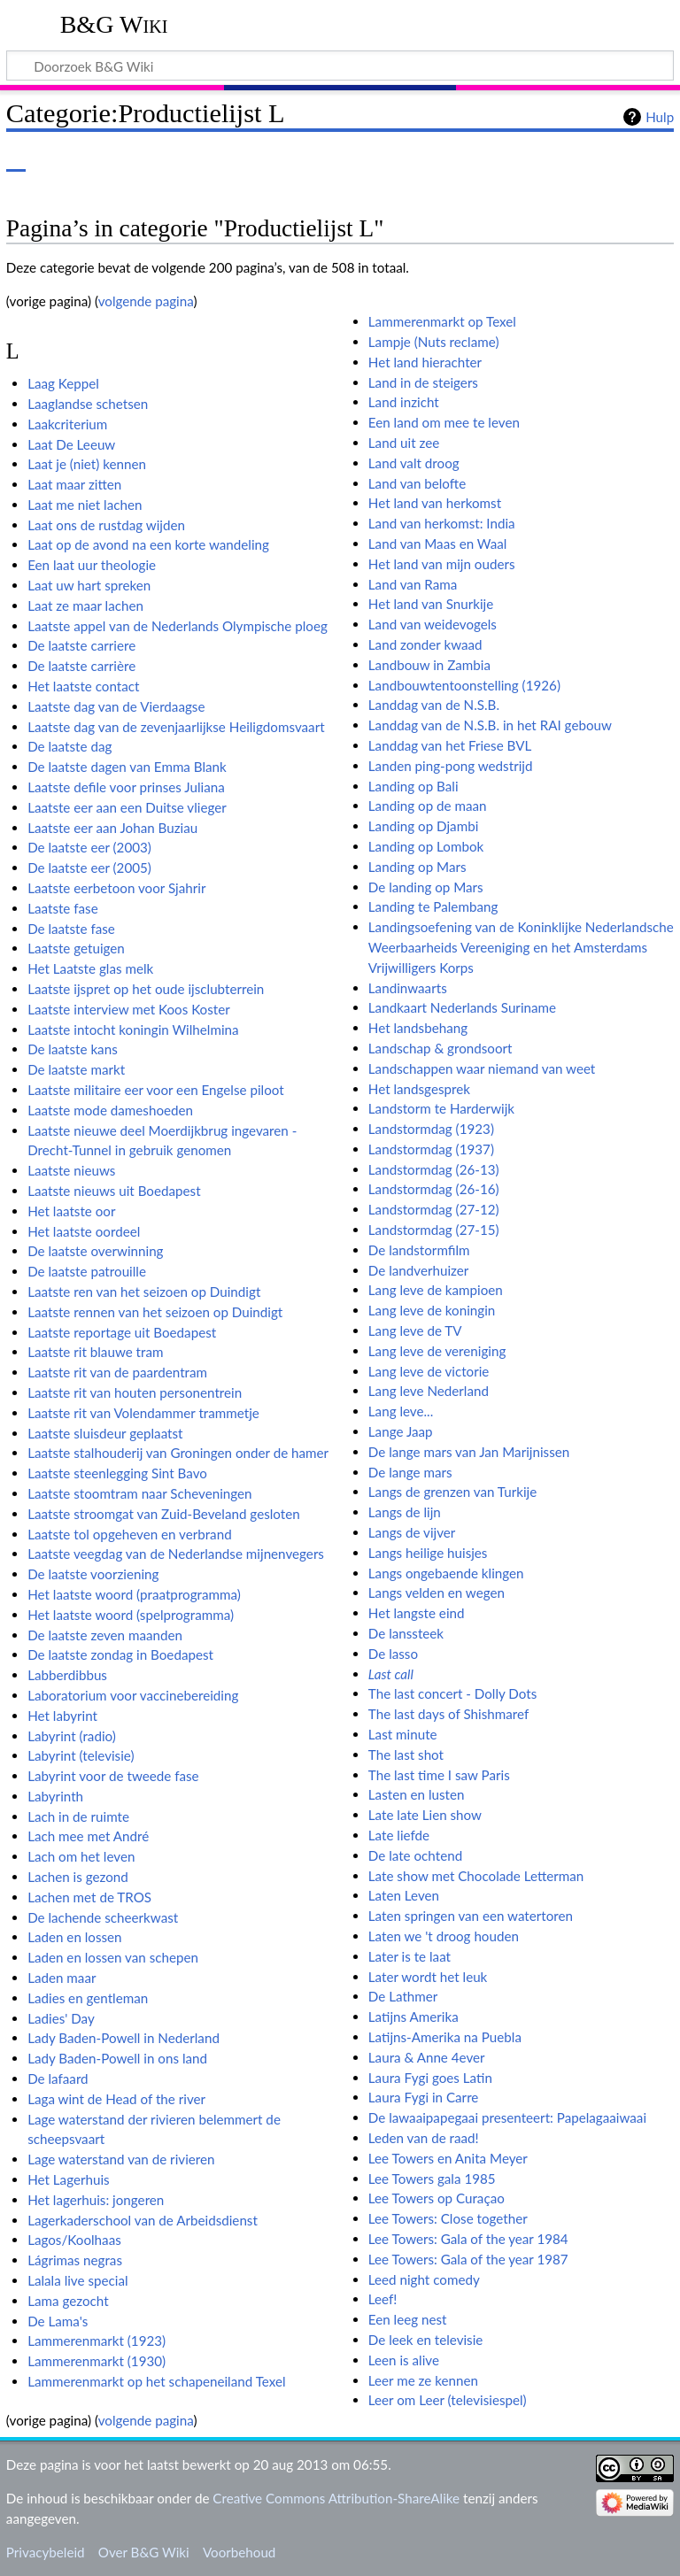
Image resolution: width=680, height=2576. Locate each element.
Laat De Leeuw (71, 444)
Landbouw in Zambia (429, 665)
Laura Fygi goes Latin (430, 2078)
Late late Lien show (425, 1815)
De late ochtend (415, 1855)
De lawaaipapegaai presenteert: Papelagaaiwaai (507, 2117)
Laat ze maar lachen (85, 605)
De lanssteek (406, 1633)
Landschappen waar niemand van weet (482, 1068)
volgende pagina (146, 301)
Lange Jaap (400, 1431)
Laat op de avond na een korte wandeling (148, 544)
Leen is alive (403, 2360)
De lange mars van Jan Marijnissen (468, 1452)
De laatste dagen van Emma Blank (127, 767)
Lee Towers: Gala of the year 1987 (468, 2259)
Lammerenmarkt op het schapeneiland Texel (156, 2381)
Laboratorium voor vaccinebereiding (132, 1695)
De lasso (393, 1654)
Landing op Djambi (423, 826)
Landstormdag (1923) (431, 1129)
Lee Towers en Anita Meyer (448, 2158)
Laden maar (61, 1978)
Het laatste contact (83, 686)
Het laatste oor (71, 1211)
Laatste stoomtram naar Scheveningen (139, 1493)
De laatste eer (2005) (89, 867)
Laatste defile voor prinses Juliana (126, 787)
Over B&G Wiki (143, 2552)
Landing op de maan (427, 806)
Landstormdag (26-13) (433, 1169)
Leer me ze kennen (423, 2380)
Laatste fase (62, 908)
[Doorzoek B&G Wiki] (340, 65)
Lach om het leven (81, 1856)
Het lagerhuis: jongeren (95, 2200)
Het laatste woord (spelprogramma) (130, 1615)
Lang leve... (400, 1411)
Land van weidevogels (432, 624)
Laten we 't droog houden (443, 1936)
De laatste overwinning (95, 1251)
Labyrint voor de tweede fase (113, 1776)
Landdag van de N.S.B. (433, 705)
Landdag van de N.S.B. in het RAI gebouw (490, 725)
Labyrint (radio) (71, 1736)
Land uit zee (403, 443)
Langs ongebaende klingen (446, 1573)
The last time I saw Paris (439, 1775)
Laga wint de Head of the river (116, 2099)
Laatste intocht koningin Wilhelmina (132, 1029)
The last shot (406, 1754)
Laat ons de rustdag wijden (106, 525)
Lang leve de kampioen (435, 1290)
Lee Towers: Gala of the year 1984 (468, 2239)
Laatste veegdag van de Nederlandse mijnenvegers (175, 1554)
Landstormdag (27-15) (433, 1230)
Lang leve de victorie (429, 1371)
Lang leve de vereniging (437, 1351)
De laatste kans (72, 1049)
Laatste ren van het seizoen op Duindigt (143, 1292)
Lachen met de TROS (89, 1897)
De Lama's (57, 2321)
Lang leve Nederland (428, 1391)
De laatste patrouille (86, 1271)
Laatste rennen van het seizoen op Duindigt (154, 1312)
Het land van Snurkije (430, 604)
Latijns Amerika (413, 2017)
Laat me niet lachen (84, 505)
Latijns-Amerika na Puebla (445, 2037)
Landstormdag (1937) (431, 1149)
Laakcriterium (67, 424)
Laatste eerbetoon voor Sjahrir (116, 888)
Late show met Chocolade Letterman (476, 1876)
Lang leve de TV (415, 1330)
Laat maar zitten (74, 484)
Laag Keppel (63, 383)
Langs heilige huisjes (428, 1553)
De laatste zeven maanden (104, 1635)
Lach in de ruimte (78, 1816)
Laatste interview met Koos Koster (128, 1009)
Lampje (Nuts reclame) (433, 342)
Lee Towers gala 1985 (432, 2179)
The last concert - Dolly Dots (452, 1693)
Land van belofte (417, 483)
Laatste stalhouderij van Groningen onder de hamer (177, 1453)
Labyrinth (55, 1796)
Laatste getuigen (76, 948)
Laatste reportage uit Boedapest (121, 1332)
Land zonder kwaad (425, 644)
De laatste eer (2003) (89, 847)
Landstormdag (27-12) (433, 1209)
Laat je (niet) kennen (86, 464)
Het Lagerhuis (68, 2179)
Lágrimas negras (74, 2260)
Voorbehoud (239, 2552)
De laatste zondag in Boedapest (120, 1654)
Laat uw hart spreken (89, 585)
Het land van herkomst (434, 503)
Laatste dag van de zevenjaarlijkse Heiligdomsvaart (175, 727)
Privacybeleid (45, 2552)
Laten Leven (403, 1895)
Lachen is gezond (77, 1877)
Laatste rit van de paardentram (117, 1372)
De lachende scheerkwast (102, 1917)
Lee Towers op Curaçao (436, 2198)
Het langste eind (416, 1613)
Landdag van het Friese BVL (449, 745)
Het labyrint (62, 1716)
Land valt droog (414, 463)
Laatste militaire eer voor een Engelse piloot (155, 1090)
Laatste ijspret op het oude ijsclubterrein (145, 989)
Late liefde (398, 1835)
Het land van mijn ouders (441, 564)
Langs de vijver (412, 1532)
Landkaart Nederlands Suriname (462, 1007)
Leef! (383, 2299)
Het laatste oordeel (83, 1231)
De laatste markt (76, 1069)
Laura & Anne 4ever (426, 2057)
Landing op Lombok (425, 846)
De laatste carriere (81, 645)
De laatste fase (71, 929)
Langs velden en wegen (436, 1592)
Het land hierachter (425, 362)
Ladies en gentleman (87, 1998)
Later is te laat (409, 1956)
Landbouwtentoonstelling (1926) (464, 685)
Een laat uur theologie (91, 565)
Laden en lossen (74, 1937)
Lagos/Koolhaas (74, 2240)
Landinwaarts (407, 988)
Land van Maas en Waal (437, 543)
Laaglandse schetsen (87, 404)
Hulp (659, 117)
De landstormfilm (419, 1250)
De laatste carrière (81, 666)
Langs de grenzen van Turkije (452, 1492)
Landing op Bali (413, 786)
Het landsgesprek (419, 1089)
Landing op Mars (417, 867)
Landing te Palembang (433, 906)
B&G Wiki (114, 24)
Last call (390, 1674)
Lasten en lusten (416, 1794)
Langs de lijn (404, 1512)
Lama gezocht (67, 2301)
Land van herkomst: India (441, 523)
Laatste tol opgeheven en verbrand (129, 1534)
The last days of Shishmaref (448, 1714)
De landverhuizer (418, 1270)
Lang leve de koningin (432, 1310)
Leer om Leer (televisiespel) (447, 2400)
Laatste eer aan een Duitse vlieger (127, 807)
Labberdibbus (67, 1675)
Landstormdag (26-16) (433, 1189)
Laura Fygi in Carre (423, 2097)
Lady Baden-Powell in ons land (117, 2058)
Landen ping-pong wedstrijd (450, 766)
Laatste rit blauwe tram (95, 1352)
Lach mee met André (88, 1836)
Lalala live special (77, 2280)
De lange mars (410, 1472)
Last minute (402, 1734)
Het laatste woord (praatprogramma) (134, 1594)
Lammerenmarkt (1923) (96, 2340)
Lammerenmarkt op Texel (442, 321)
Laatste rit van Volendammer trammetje (143, 1413)
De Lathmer (403, 1996)
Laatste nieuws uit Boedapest (113, 1191)
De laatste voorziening (92, 1574)
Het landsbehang (418, 1028)
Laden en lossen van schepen (112, 1957)
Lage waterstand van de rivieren (120, 2159)
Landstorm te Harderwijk (441, 1108)
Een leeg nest (407, 2319)
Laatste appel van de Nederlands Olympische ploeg (177, 626)
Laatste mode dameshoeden (110, 1110)
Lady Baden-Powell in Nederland (123, 2038)
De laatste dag (69, 746)
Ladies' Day (61, 2018)
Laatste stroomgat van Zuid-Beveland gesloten (163, 1514)
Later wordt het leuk (428, 1977)
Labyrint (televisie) (80, 1755)
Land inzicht (403, 402)
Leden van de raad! (423, 2138)
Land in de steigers (423, 382)
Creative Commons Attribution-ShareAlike (336, 2498)
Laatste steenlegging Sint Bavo (117, 1473)
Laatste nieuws (71, 1170)
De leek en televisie (425, 2340)
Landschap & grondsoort (440, 1048)
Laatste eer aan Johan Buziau (112, 828)
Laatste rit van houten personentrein (134, 1392)
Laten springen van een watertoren (470, 1916)
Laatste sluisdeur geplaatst (104, 1433)
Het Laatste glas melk (90, 968)
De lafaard (57, 2078)
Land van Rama (412, 584)
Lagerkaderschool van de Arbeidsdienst (142, 2220)
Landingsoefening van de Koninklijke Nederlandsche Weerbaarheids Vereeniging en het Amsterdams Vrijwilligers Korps (521, 947)
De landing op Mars (425, 887)
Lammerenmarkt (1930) (96, 2361)
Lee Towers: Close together (448, 2218)
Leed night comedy (424, 2279)
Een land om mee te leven (444, 422)
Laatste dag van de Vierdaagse (116, 706)
